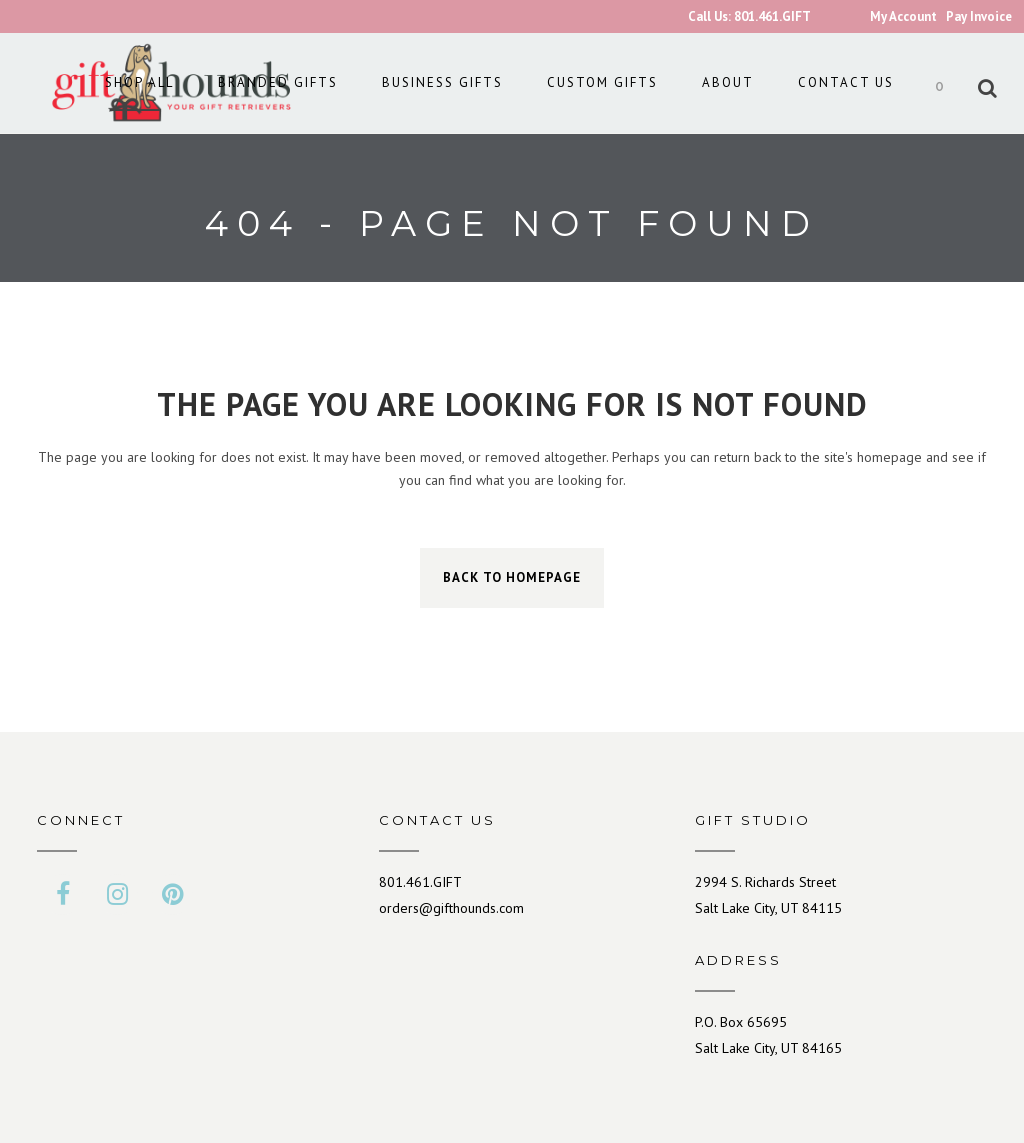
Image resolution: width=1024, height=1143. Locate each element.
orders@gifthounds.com (451, 908)
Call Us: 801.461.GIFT (749, 16)
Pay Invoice (979, 16)
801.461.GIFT (420, 882)
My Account (903, 16)
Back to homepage (512, 577)
